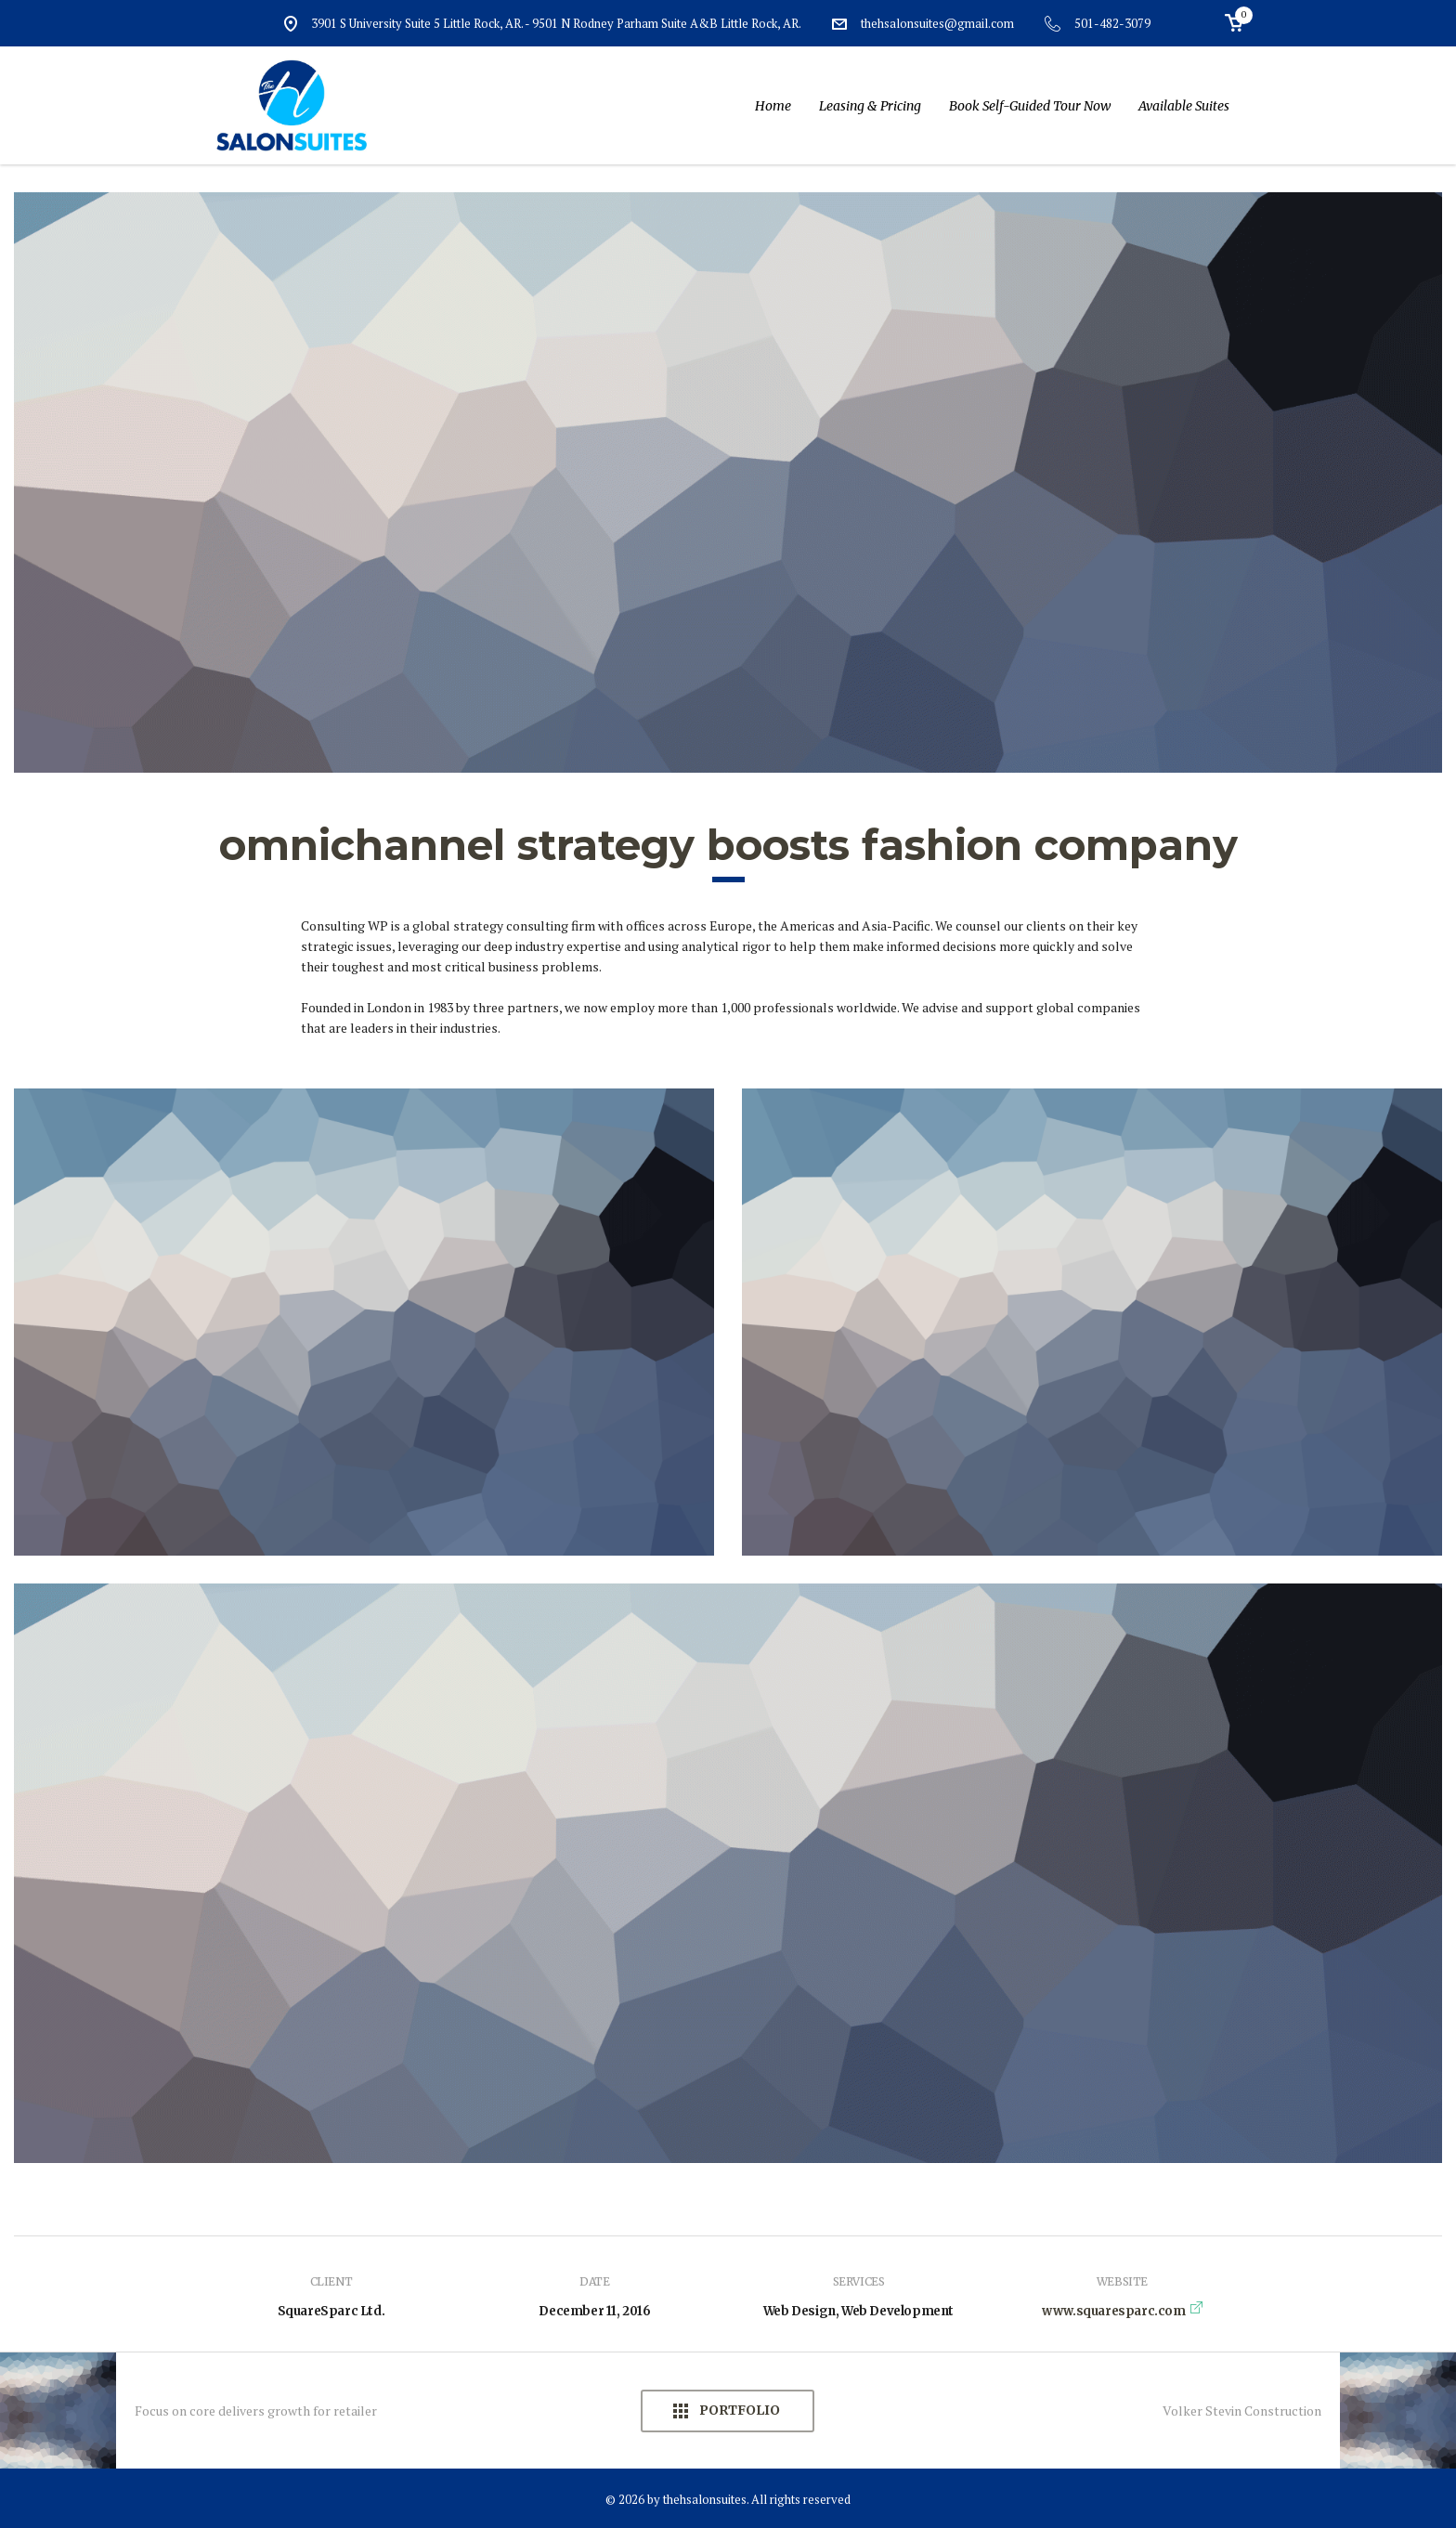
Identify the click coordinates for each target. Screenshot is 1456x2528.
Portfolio (737, 2411)
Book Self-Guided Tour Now (1030, 106)
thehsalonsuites (705, 2499)
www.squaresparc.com (1113, 2311)
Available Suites (1183, 106)
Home (773, 106)
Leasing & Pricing (870, 106)
